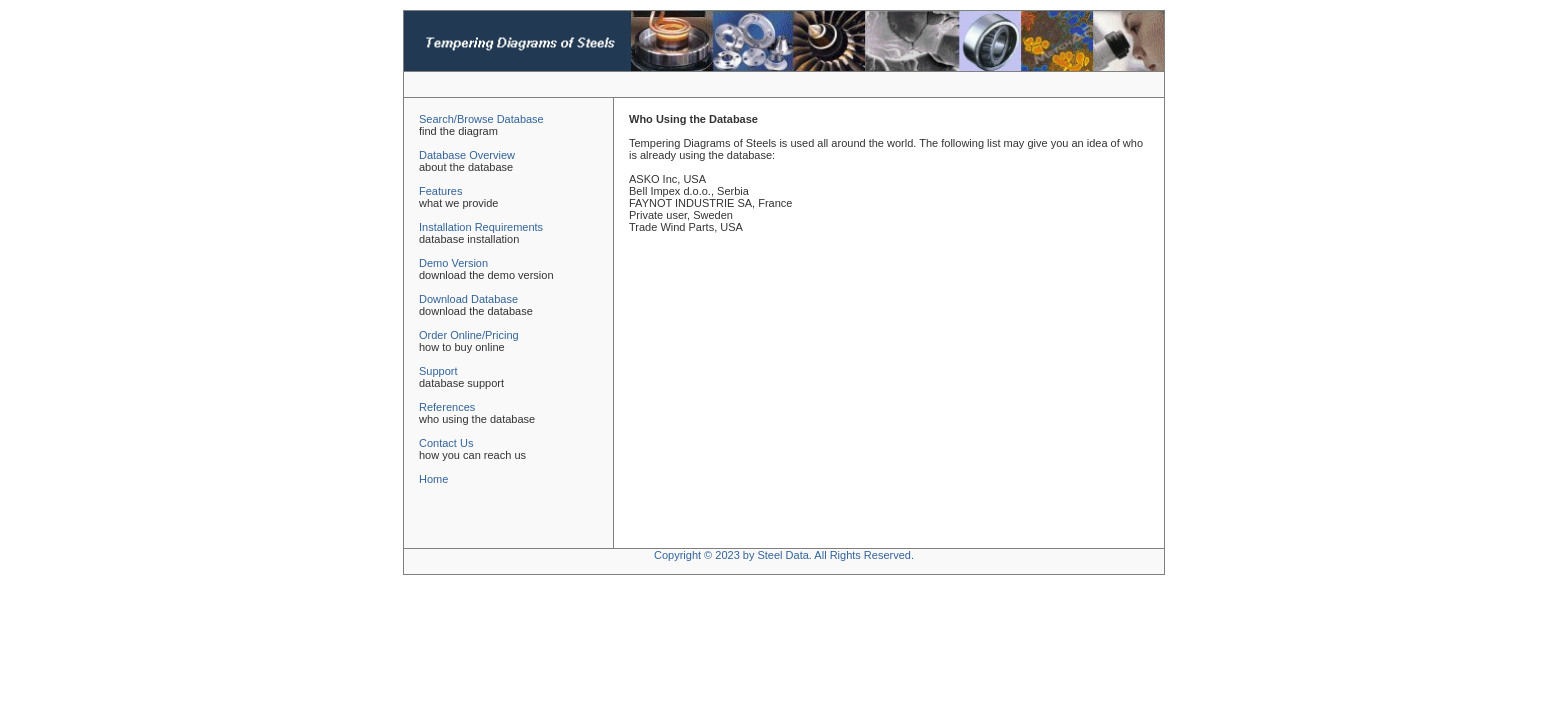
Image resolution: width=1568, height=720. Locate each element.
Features (440, 191)
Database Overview (467, 155)
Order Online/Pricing (469, 335)
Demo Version (453, 263)
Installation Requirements (481, 227)
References (447, 407)
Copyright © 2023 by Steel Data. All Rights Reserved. (784, 555)
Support (438, 371)
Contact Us (446, 443)
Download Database (468, 299)
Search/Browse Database (481, 119)
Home (433, 479)
